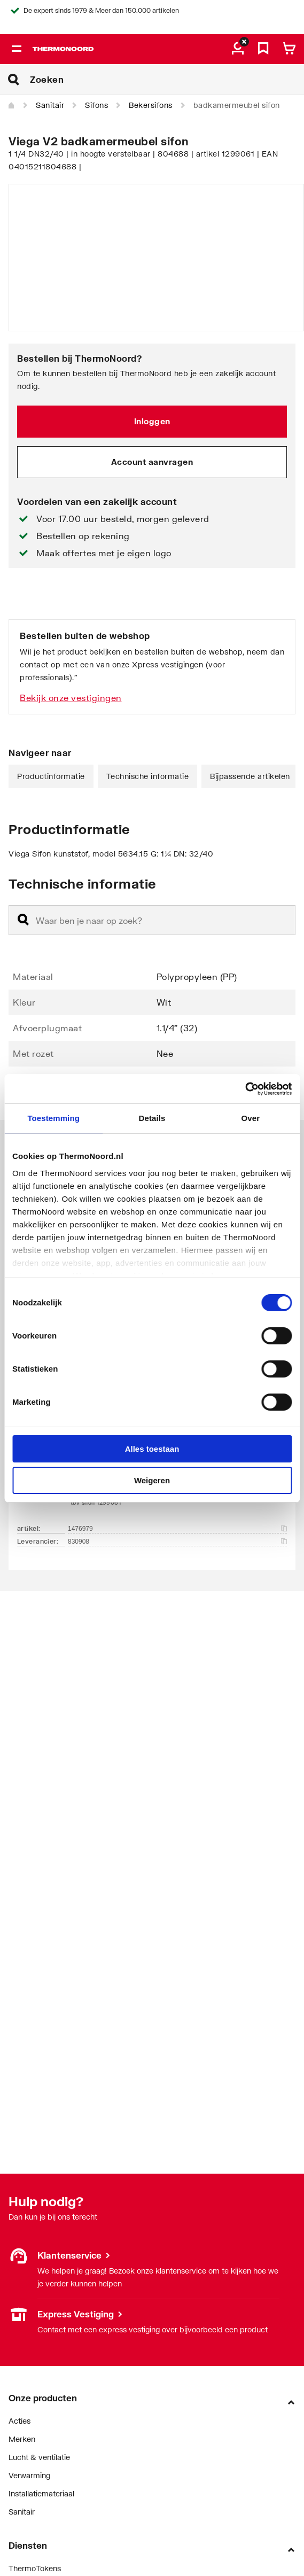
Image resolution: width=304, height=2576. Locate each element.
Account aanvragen (152, 461)
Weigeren (152, 1480)
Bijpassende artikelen (250, 776)
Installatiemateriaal (41, 2493)
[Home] (12, 105)
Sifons (96, 105)
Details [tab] (152, 1118)
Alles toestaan (152, 1448)
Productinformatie (51, 776)
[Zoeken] (167, 80)
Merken (22, 2438)
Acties (19, 2420)
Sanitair (50, 105)
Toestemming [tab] (53, 1118)
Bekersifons (151, 105)
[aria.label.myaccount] (238, 49)
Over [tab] (250, 1118)
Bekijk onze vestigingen (71, 697)
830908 (177, 1541)
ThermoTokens (35, 2568)
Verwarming (29, 2475)
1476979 (177, 1528)
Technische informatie (147, 776)
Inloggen (152, 421)
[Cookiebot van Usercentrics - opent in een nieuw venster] (245, 1089)
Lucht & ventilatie (39, 2457)
